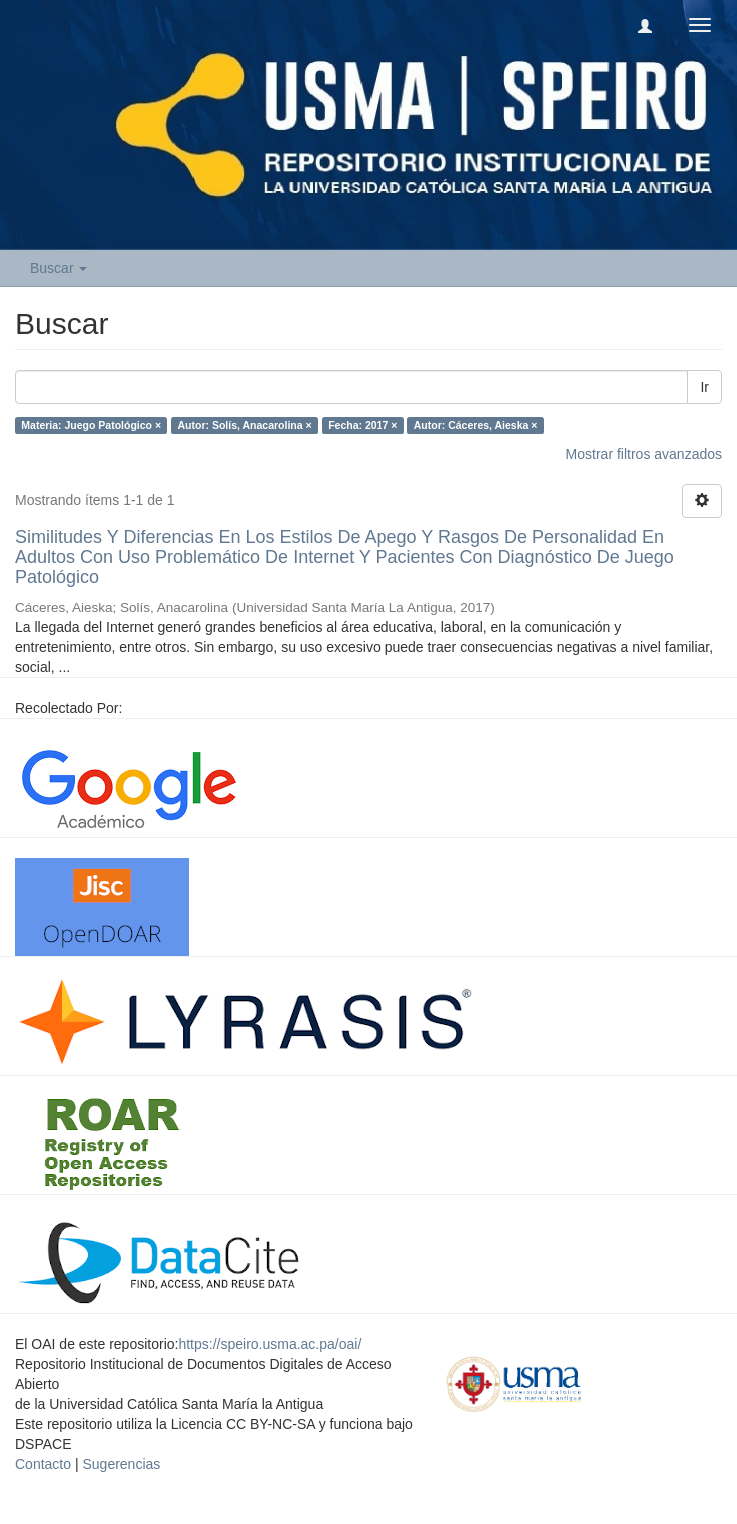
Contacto (43, 1464)
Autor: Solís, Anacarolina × (245, 425)
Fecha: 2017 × (362, 425)
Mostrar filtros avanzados (644, 454)
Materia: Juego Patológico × (91, 425)
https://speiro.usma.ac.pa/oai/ (269, 1344)
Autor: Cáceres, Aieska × (476, 425)
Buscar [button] (58, 268)
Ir (704, 387)
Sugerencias (121, 1464)
